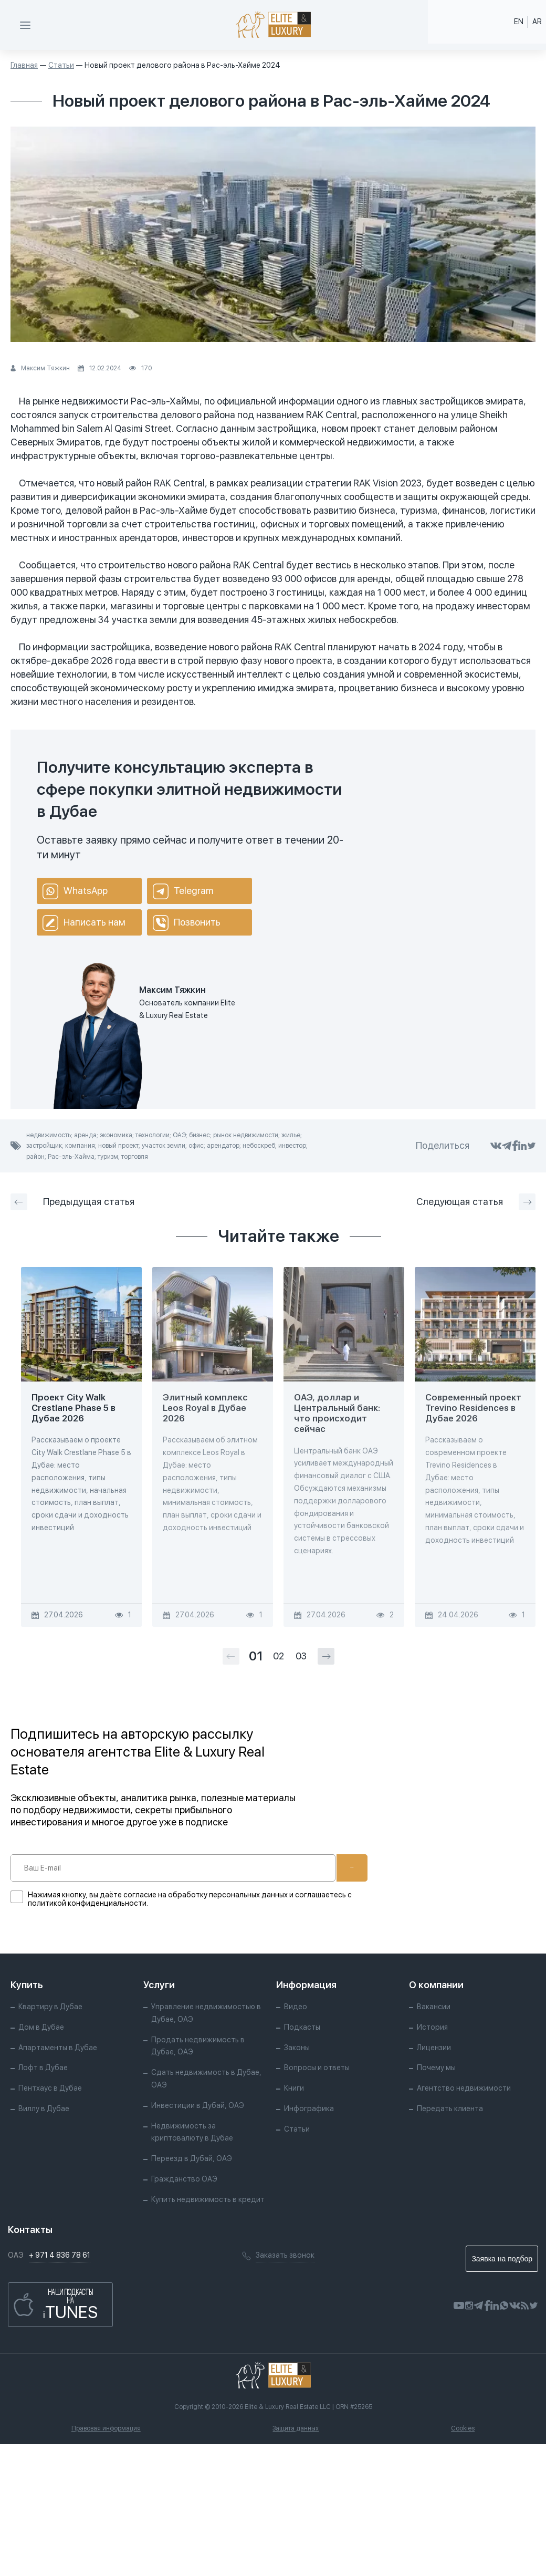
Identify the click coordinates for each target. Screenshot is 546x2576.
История (432, 2027)
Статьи (61, 65)
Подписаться (319, 1868)
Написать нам (84, 923)
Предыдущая (72, 1201)
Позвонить (186, 923)
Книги (294, 2088)
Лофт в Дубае (43, 2067)
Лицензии (434, 2047)
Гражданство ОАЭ (184, 2179)
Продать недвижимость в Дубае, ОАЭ (198, 2045)
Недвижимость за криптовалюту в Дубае (192, 2132)
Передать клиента (450, 2108)
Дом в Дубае (41, 2027)
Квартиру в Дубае (50, 2006)
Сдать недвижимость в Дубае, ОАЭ (206, 2078)
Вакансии (433, 2006)
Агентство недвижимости (464, 2088)
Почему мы (436, 2067)
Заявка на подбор (501, 2259)
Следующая (476, 1201)
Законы (297, 2047)
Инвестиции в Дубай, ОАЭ (197, 2105)
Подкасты (302, 2027)
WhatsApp (75, 891)
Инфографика (309, 2108)
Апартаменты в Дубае (57, 2047)
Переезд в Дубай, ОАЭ (191, 2158)
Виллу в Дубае (43, 2108)
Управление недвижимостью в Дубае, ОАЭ (206, 2012)
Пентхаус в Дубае (50, 2088)
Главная (24, 65)
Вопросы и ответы (317, 2067)
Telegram (183, 891)
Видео (295, 2006)
